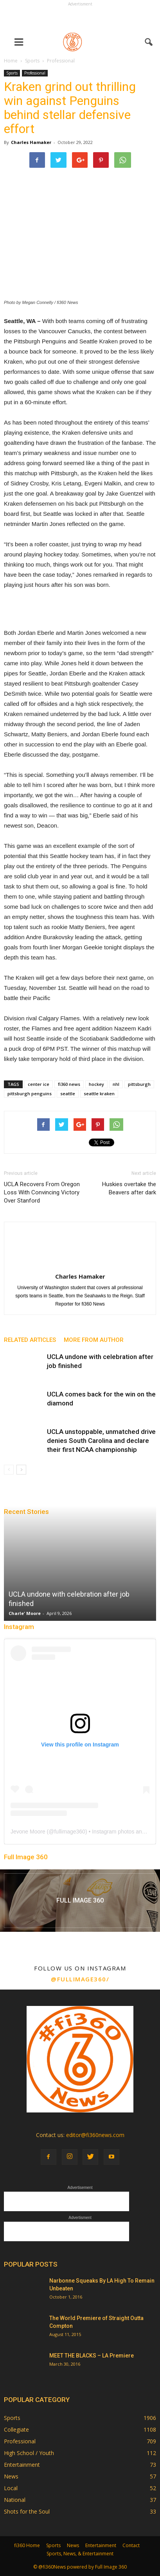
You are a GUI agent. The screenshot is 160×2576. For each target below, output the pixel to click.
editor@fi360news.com (95, 2135)
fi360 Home (27, 2545)
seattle (67, 1093)
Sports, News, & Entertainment (80, 2553)
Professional (34, 73)
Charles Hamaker (31, 142)
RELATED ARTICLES (30, 1339)
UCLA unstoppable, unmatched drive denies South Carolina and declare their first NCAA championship (101, 1440)
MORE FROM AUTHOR (94, 1339)
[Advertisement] (80, 18)
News (11, 2476)
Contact (131, 2545)
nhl (116, 1084)
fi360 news (69, 1084)
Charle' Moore (25, 1613)
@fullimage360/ (80, 1979)
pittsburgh (139, 1084)
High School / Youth (29, 2453)
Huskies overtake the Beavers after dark (129, 1188)
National (14, 2499)
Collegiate (16, 2429)
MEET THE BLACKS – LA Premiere (91, 2355)
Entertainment (22, 2464)
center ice (38, 1084)
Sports (12, 73)
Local (11, 2488)
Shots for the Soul (27, 2511)
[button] (149, 42)
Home (11, 60)
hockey (96, 1084)
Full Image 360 (26, 1857)
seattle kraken (99, 1093)
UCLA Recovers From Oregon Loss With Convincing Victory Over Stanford (42, 1192)
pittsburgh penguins (29, 1093)
